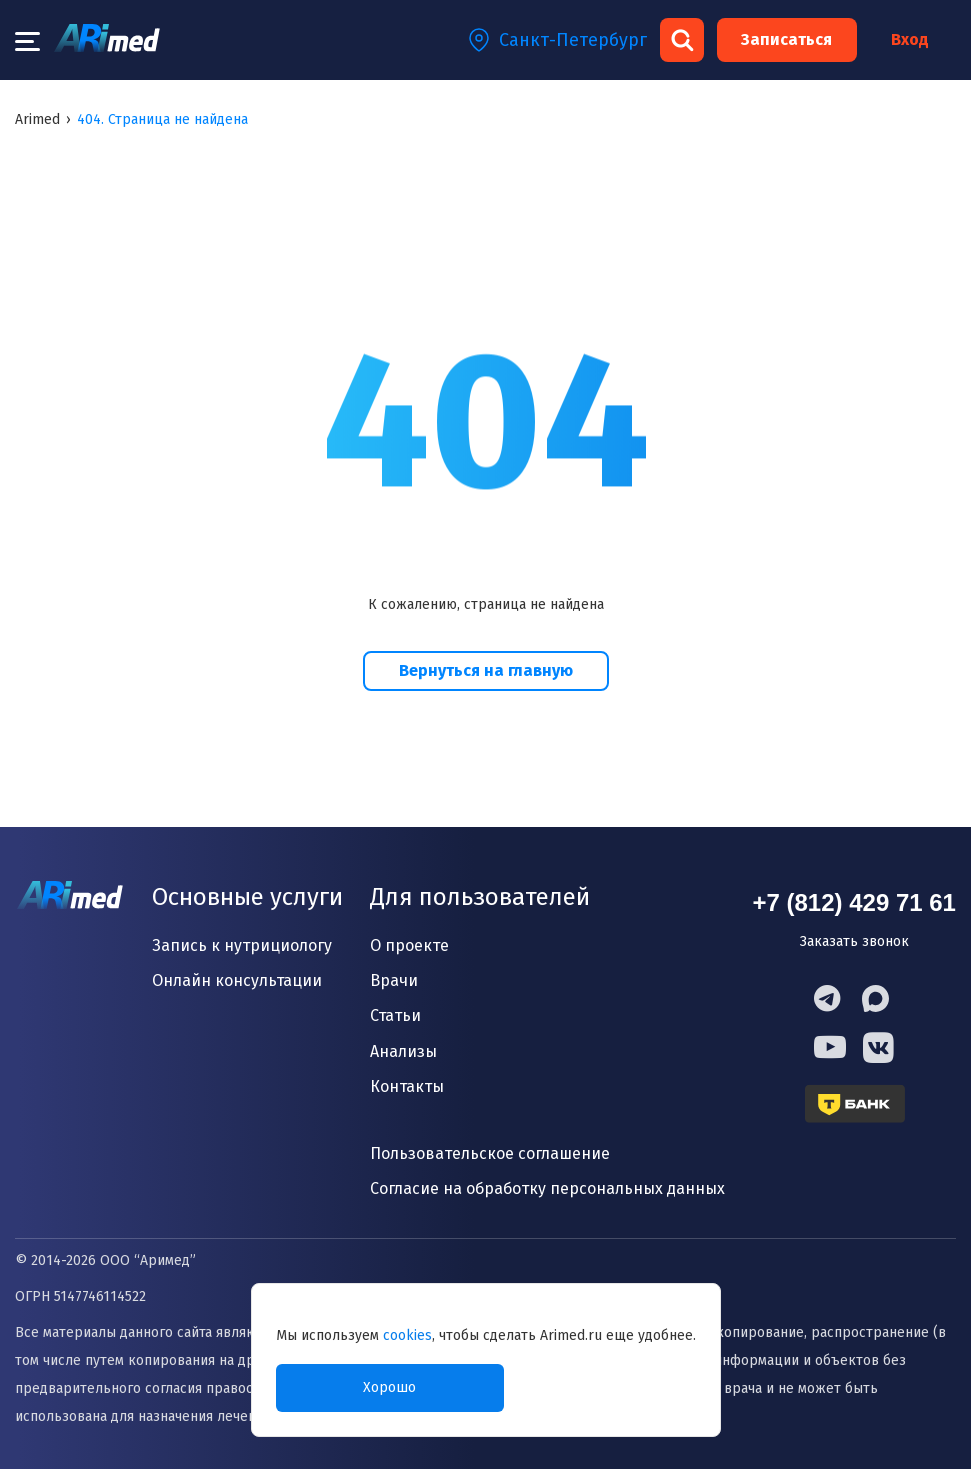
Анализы (403, 1051)
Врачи (394, 980)
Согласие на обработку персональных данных (547, 1188)
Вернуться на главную (486, 670)
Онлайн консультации (237, 980)
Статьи (395, 1015)
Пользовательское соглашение (490, 1153)
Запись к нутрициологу (242, 945)
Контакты (407, 1086)
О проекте (409, 945)
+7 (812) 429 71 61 (854, 902)
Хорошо (389, 1387)
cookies (407, 1335)
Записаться (786, 39)
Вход (910, 40)
